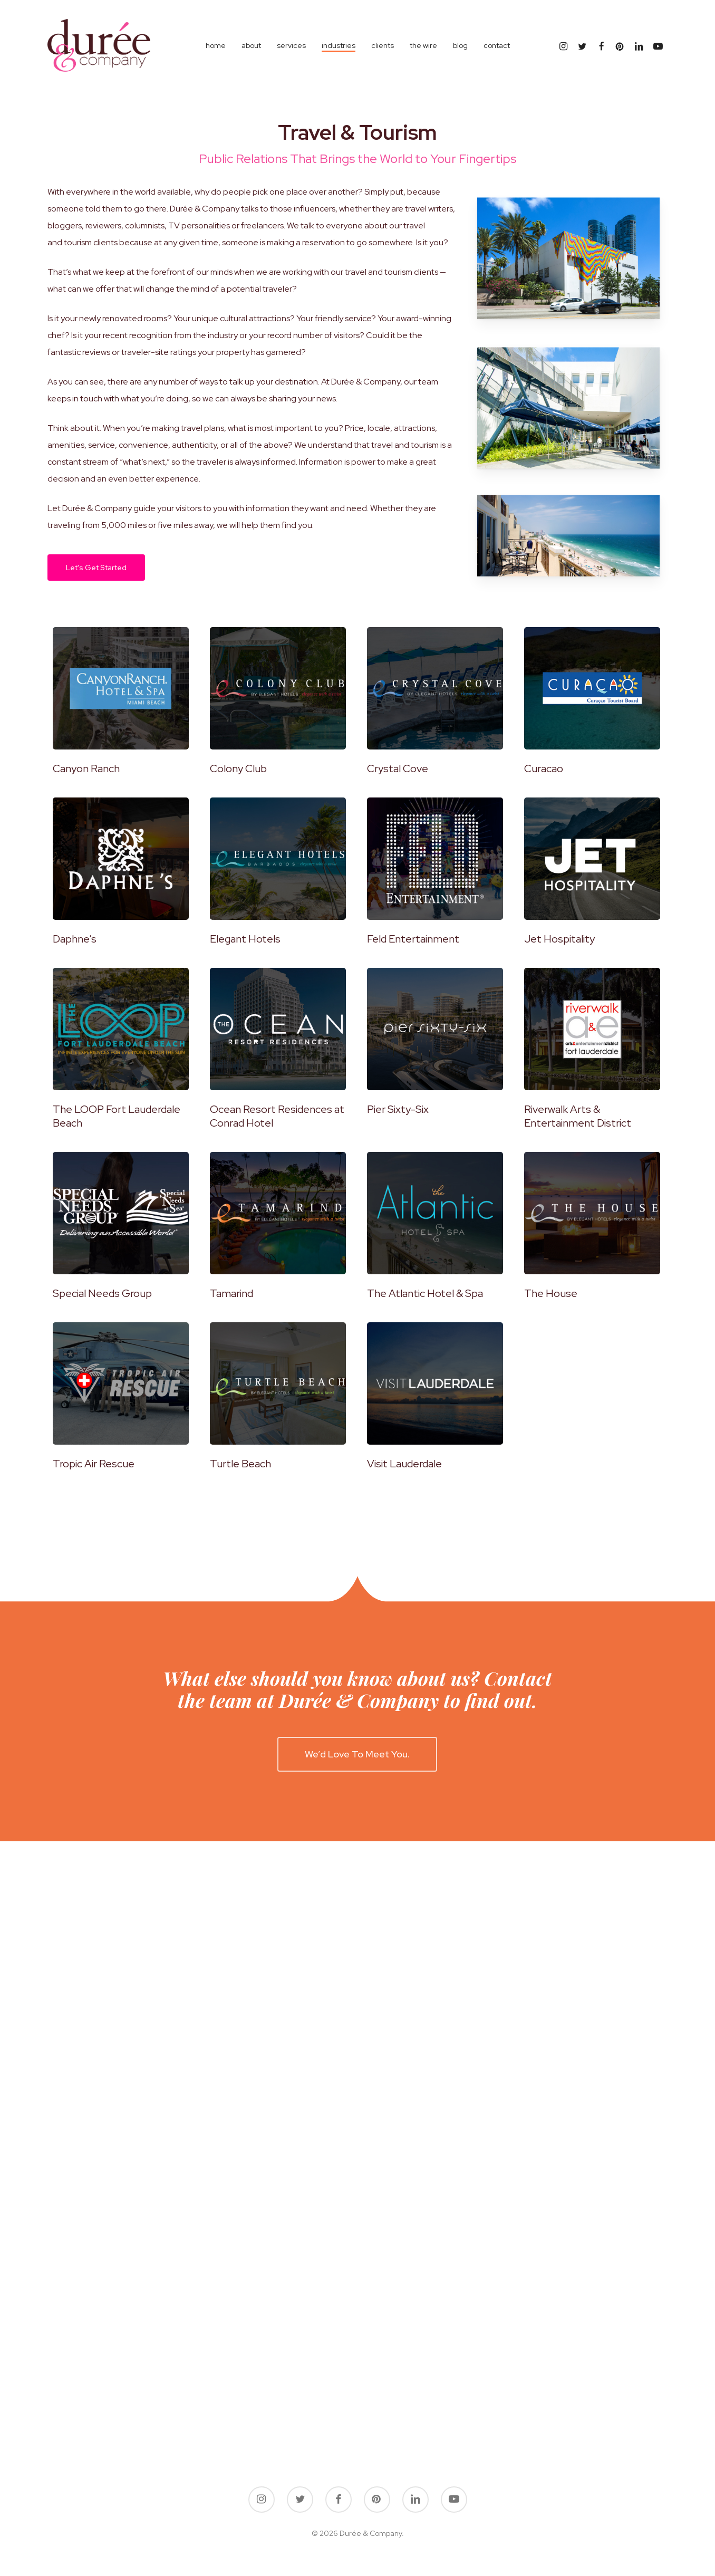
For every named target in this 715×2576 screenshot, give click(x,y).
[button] (96, 567)
